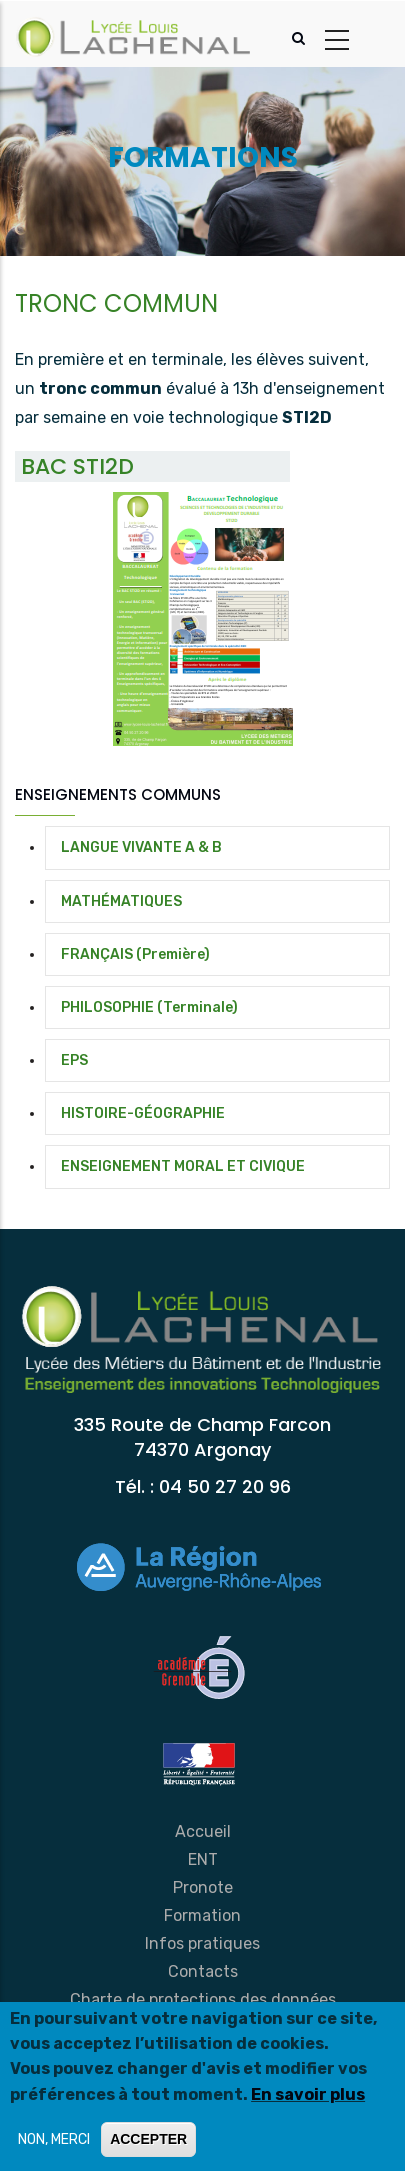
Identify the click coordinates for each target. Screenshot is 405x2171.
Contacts (203, 1971)
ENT (203, 1859)
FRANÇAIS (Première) (135, 954)
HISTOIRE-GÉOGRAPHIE (143, 1113)
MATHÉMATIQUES (121, 901)
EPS (74, 1060)
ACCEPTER (148, 2139)
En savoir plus (308, 2094)
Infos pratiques (202, 1943)
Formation (202, 1915)
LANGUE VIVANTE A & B (141, 847)
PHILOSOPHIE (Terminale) (149, 1007)
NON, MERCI (54, 2139)
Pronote (203, 1887)
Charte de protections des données (203, 1999)
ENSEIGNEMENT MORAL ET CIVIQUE (183, 1166)
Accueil (203, 1831)
